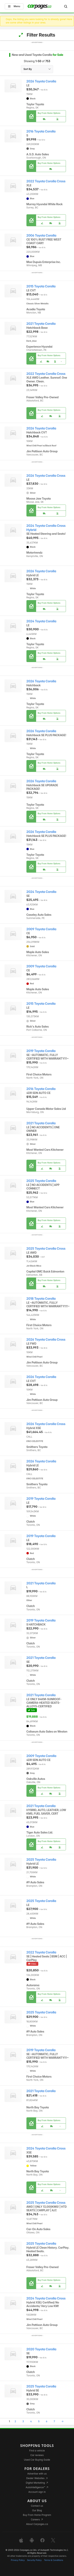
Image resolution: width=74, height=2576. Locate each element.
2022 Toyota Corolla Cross (46, 181)
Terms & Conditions (53, 2560)
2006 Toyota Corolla (41, 235)
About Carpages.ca (37, 2524)
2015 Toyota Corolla (41, 286)
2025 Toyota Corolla (41, 1181)
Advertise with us (37, 2473)
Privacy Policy (18, 2560)
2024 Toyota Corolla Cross (46, 2148)
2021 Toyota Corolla (41, 324)
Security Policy (34, 2560)
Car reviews (37, 2455)
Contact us (37, 2505)
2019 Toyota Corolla (41, 1051)
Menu (14, 6)
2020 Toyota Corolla (41, 2349)
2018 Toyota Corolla (41, 1299)
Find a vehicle (37, 2450)
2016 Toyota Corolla (41, 131)
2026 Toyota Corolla (41, 81)
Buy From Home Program (37, 2514)
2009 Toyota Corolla (41, 929)
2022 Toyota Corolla (41, 1952)
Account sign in (37, 2491)
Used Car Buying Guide (37, 2459)
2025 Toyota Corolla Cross (46, 1248)
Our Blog (37, 2510)
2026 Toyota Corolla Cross (46, 476)
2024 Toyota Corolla (41, 621)
